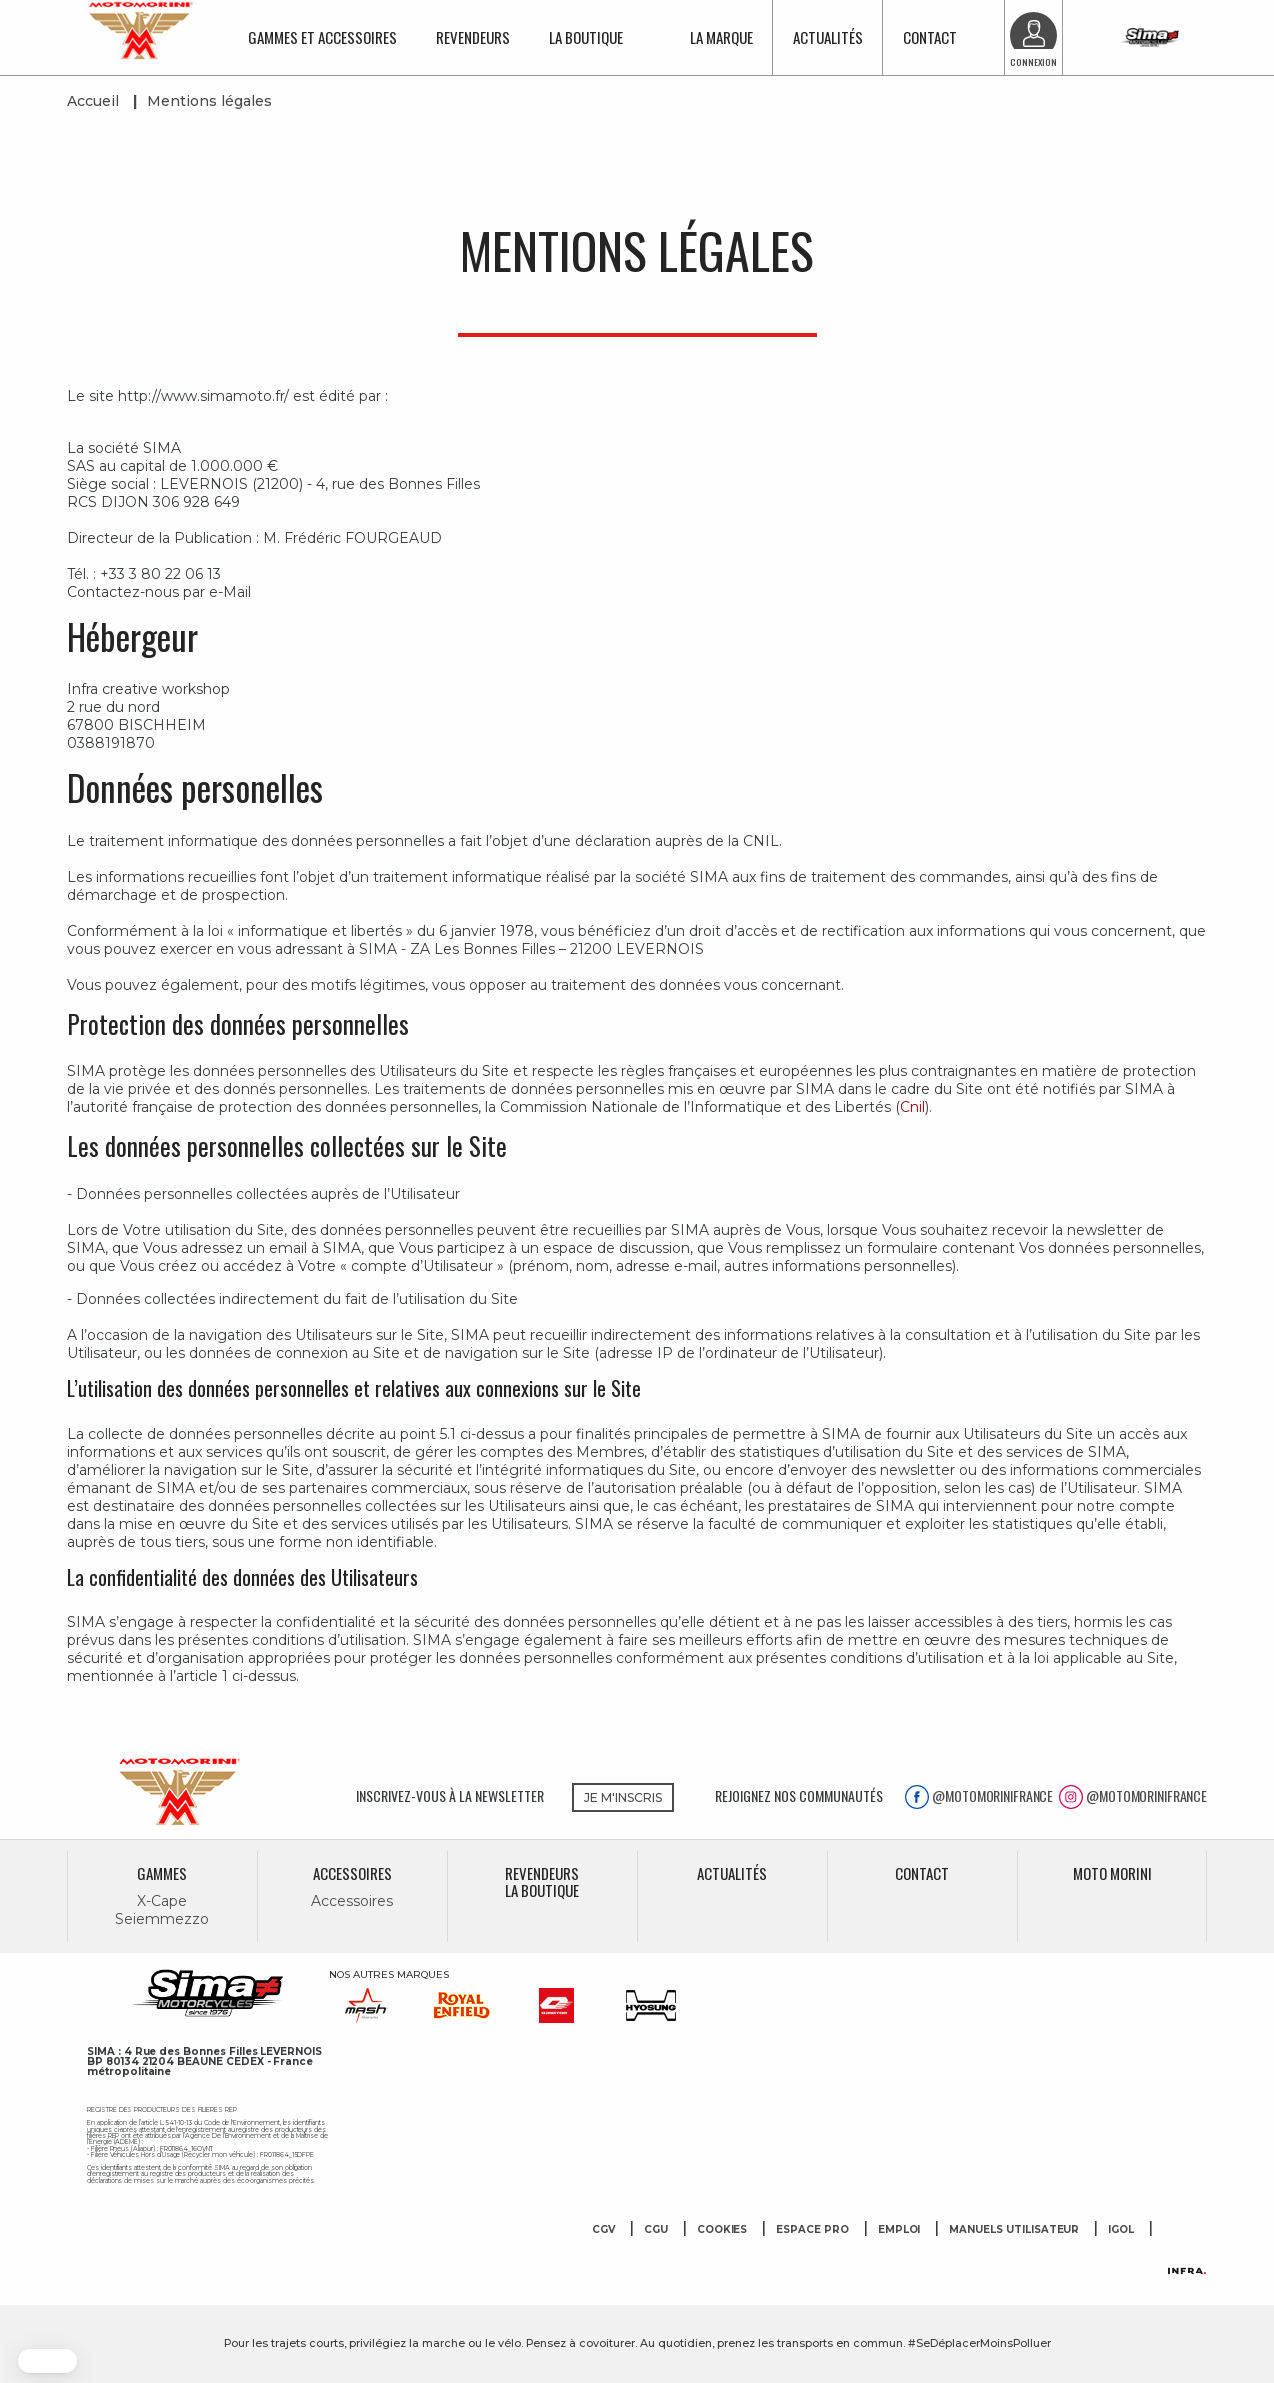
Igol (1121, 2230)
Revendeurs (473, 37)
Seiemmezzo (161, 1919)
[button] (47, 2361)
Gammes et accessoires (322, 37)
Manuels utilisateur (1014, 2230)
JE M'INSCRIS (623, 1797)
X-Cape (162, 1901)
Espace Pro (812, 2230)
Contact (930, 37)
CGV (603, 2230)
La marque (721, 37)
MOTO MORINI (1112, 1873)
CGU (656, 2230)
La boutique (586, 37)
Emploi (899, 2230)
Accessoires (351, 1901)
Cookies (722, 2230)
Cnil (912, 1107)
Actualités (828, 37)
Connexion (1033, 62)
